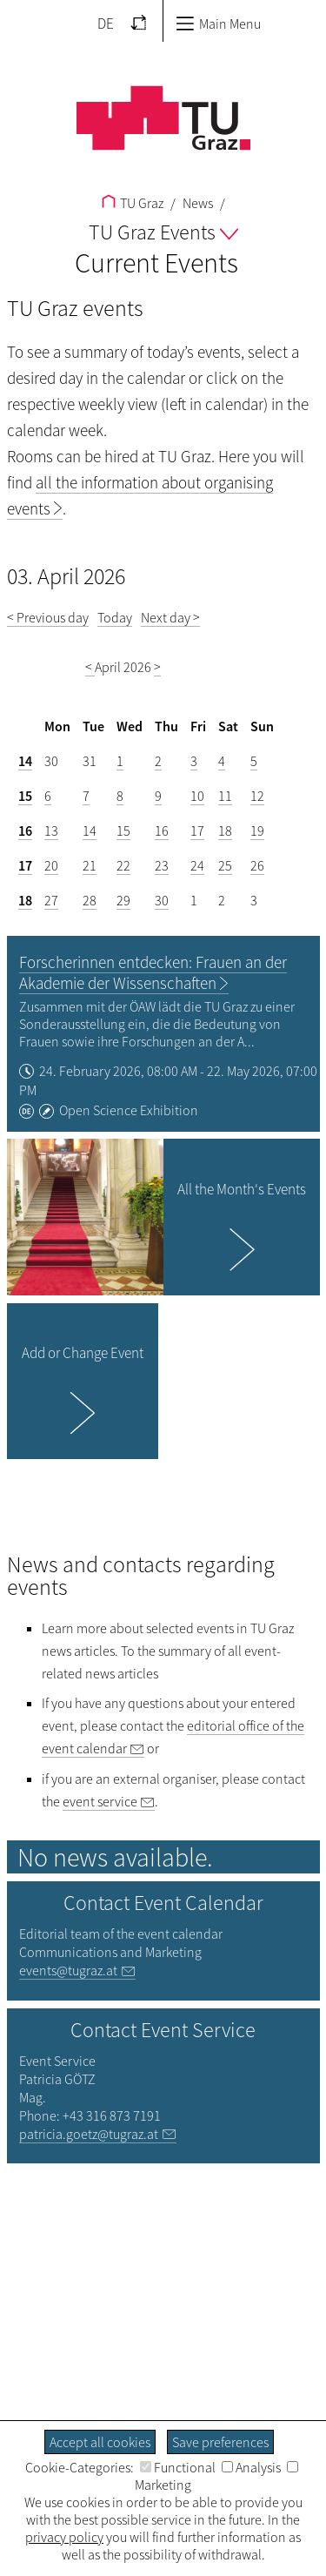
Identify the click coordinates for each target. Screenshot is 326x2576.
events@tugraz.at (68, 1970)
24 (197, 865)
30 (162, 900)
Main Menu (218, 23)
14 (25, 761)
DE (105, 23)
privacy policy (64, 2537)
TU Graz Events (163, 232)
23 (162, 865)
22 (123, 865)
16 (25, 830)
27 (51, 900)
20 (51, 865)
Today (114, 617)
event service (100, 1801)
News (196, 203)
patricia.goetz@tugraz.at (88, 2133)
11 (225, 795)
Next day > (170, 617)
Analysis (251, 2467)
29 (123, 900)
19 (257, 830)
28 (89, 900)
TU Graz (132, 203)
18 (225, 830)
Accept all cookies (100, 2442)
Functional (178, 2467)
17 (197, 830)
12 (257, 795)
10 (197, 795)
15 (25, 795)
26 (257, 865)
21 (89, 865)
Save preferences (220, 2442)
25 (225, 865)
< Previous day (48, 617)
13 (51, 830)
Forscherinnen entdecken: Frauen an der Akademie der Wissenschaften (153, 972)
